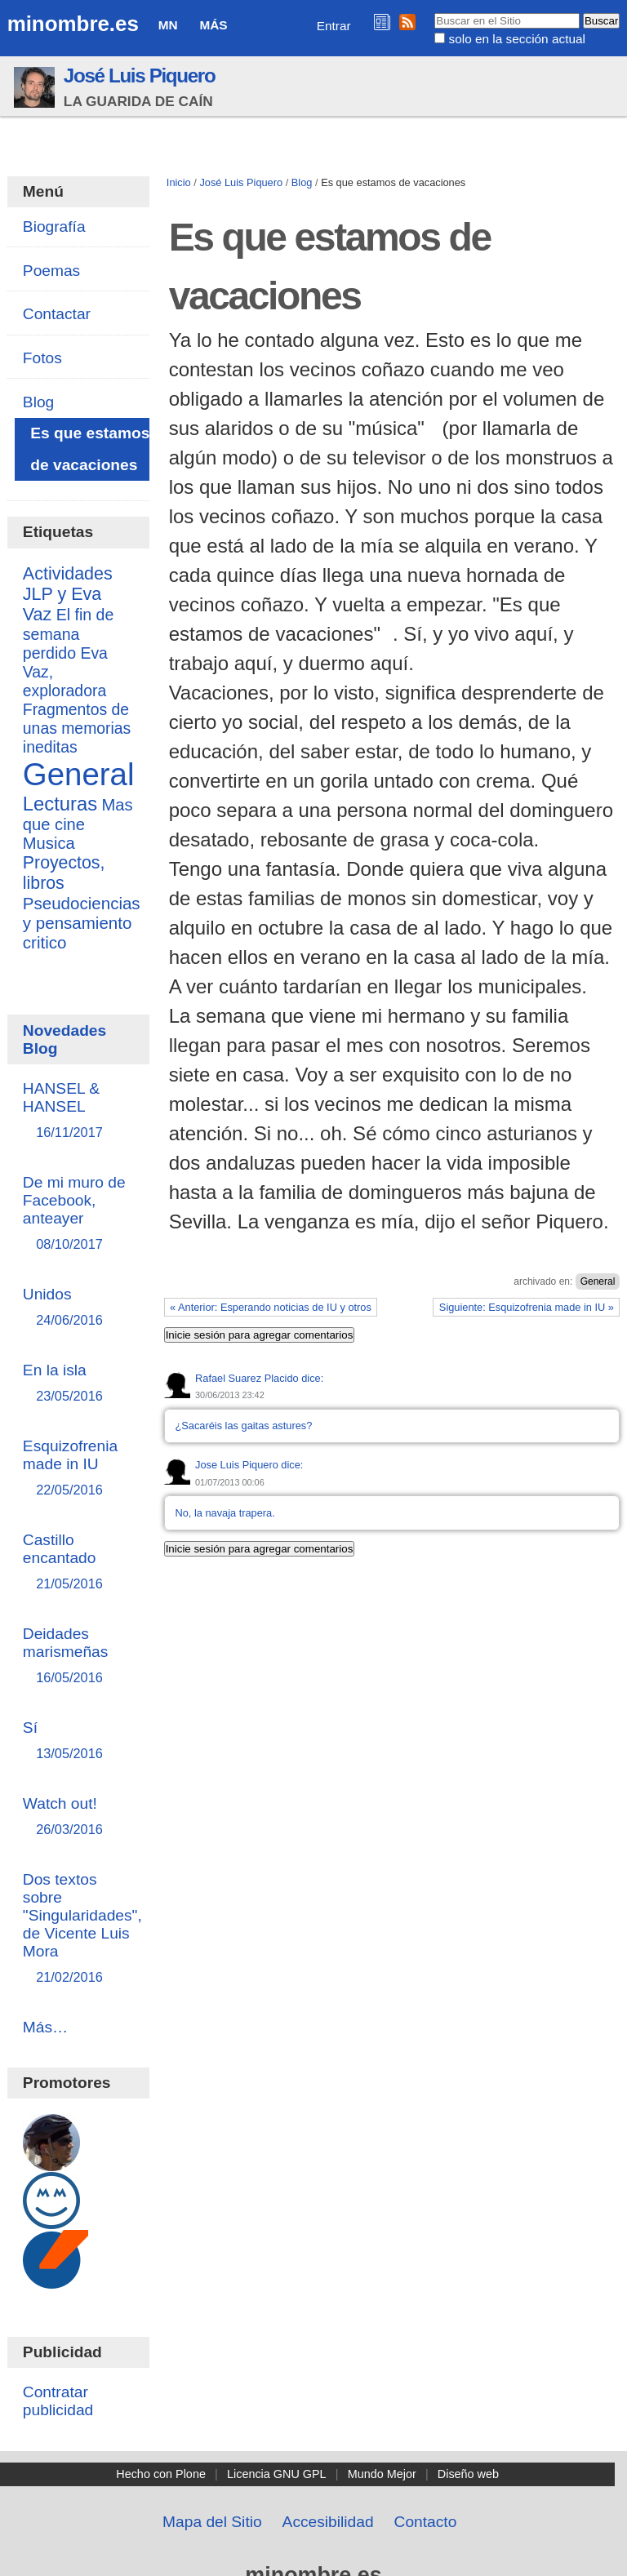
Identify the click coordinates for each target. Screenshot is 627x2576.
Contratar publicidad (58, 2400)
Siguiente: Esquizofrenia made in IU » (526, 1307)
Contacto (425, 2521)
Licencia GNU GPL (277, 2474)
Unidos (78, 1308)
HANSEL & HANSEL (78, 1111)
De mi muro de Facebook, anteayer (78, 1214)
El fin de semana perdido (68, 634)
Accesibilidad (328, 2521)
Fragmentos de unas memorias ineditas (77, 728)
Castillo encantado (78, 1562)
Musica (49, 843)
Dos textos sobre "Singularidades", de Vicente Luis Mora (82, 1929)
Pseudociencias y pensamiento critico (81, 923)
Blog (302, 182)
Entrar (334, 26)
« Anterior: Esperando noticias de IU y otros (270, 1307)
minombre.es (73, 23)
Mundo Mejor (382, 2474)
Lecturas (60, 804)
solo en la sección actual (517, 39)
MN (168, 25)
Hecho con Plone (161, 2474)
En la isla (78, 1383)
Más (213, 25)
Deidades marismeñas (78, 1656)
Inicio (179, 182)
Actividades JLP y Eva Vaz (68, 594)
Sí (78, 1741)
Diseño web (468, 2474)
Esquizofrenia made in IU (78, 1468)
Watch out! (78, 1817)
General (598, 1281)
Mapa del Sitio (212, 2521)
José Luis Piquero (140, 75)
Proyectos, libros (64, 873)
